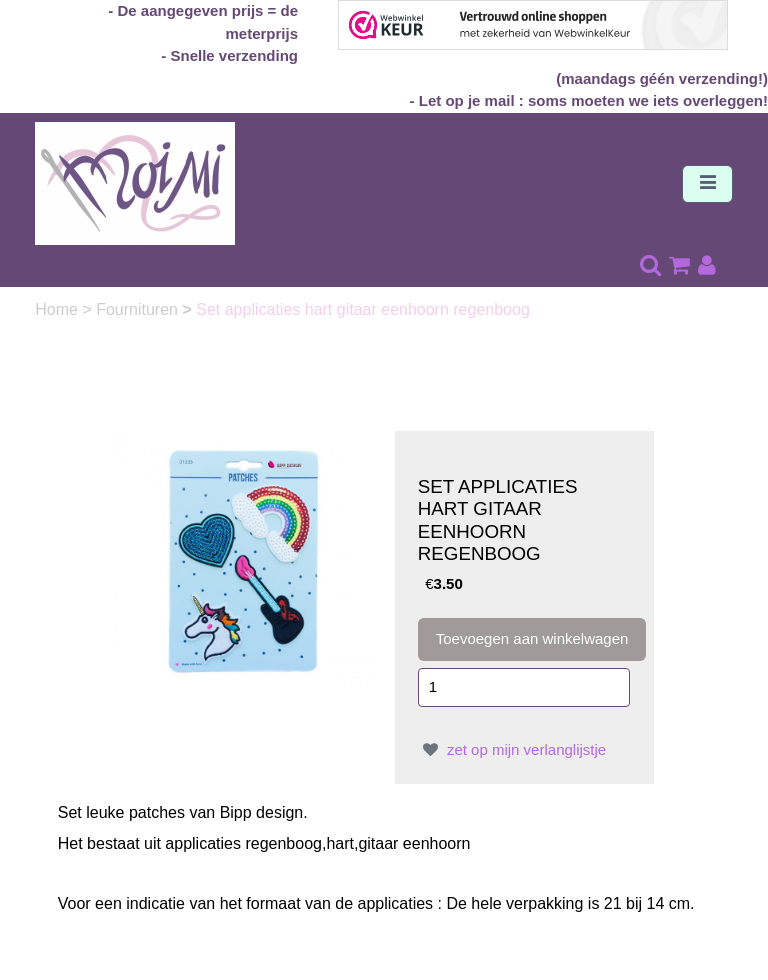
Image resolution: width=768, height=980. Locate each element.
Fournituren (139, 309)
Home (58, 309)
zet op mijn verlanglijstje (512, 749)
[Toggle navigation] (707, 184)
